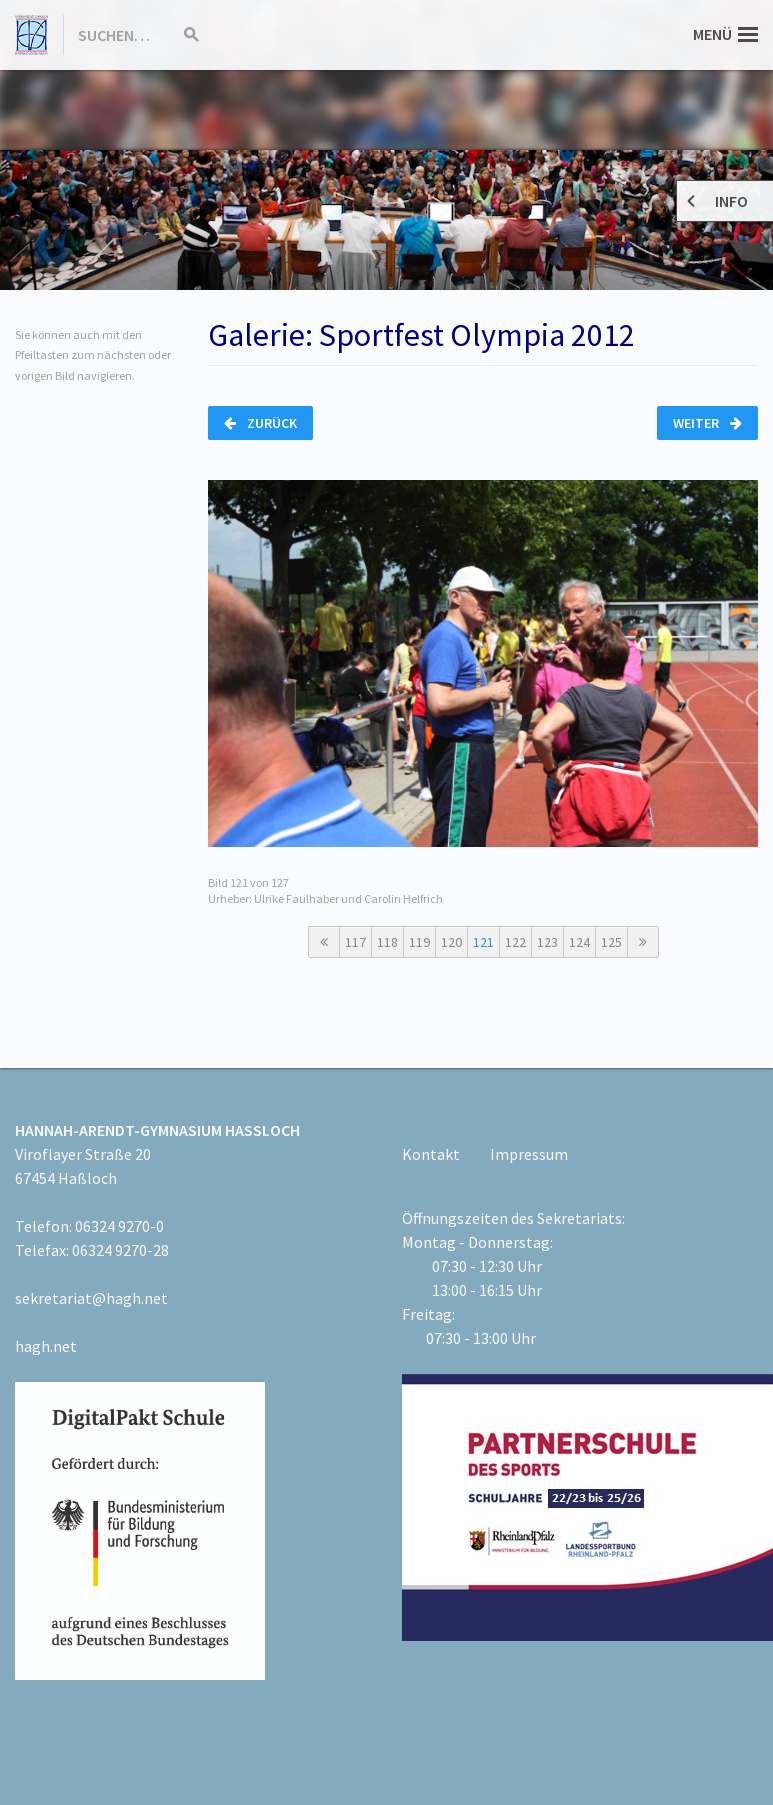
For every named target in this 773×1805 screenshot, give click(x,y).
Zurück (260, 423)
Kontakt (431, 1154)
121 (483, 942)
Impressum (529, 1154)
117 (355, 942)
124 (579, 942)
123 (547, 942)
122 (515, 942)
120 (451, 942)
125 (611, 942)
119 (419, 942)
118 (387, 942)
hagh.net (46, 1346)
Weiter (707, 423)
